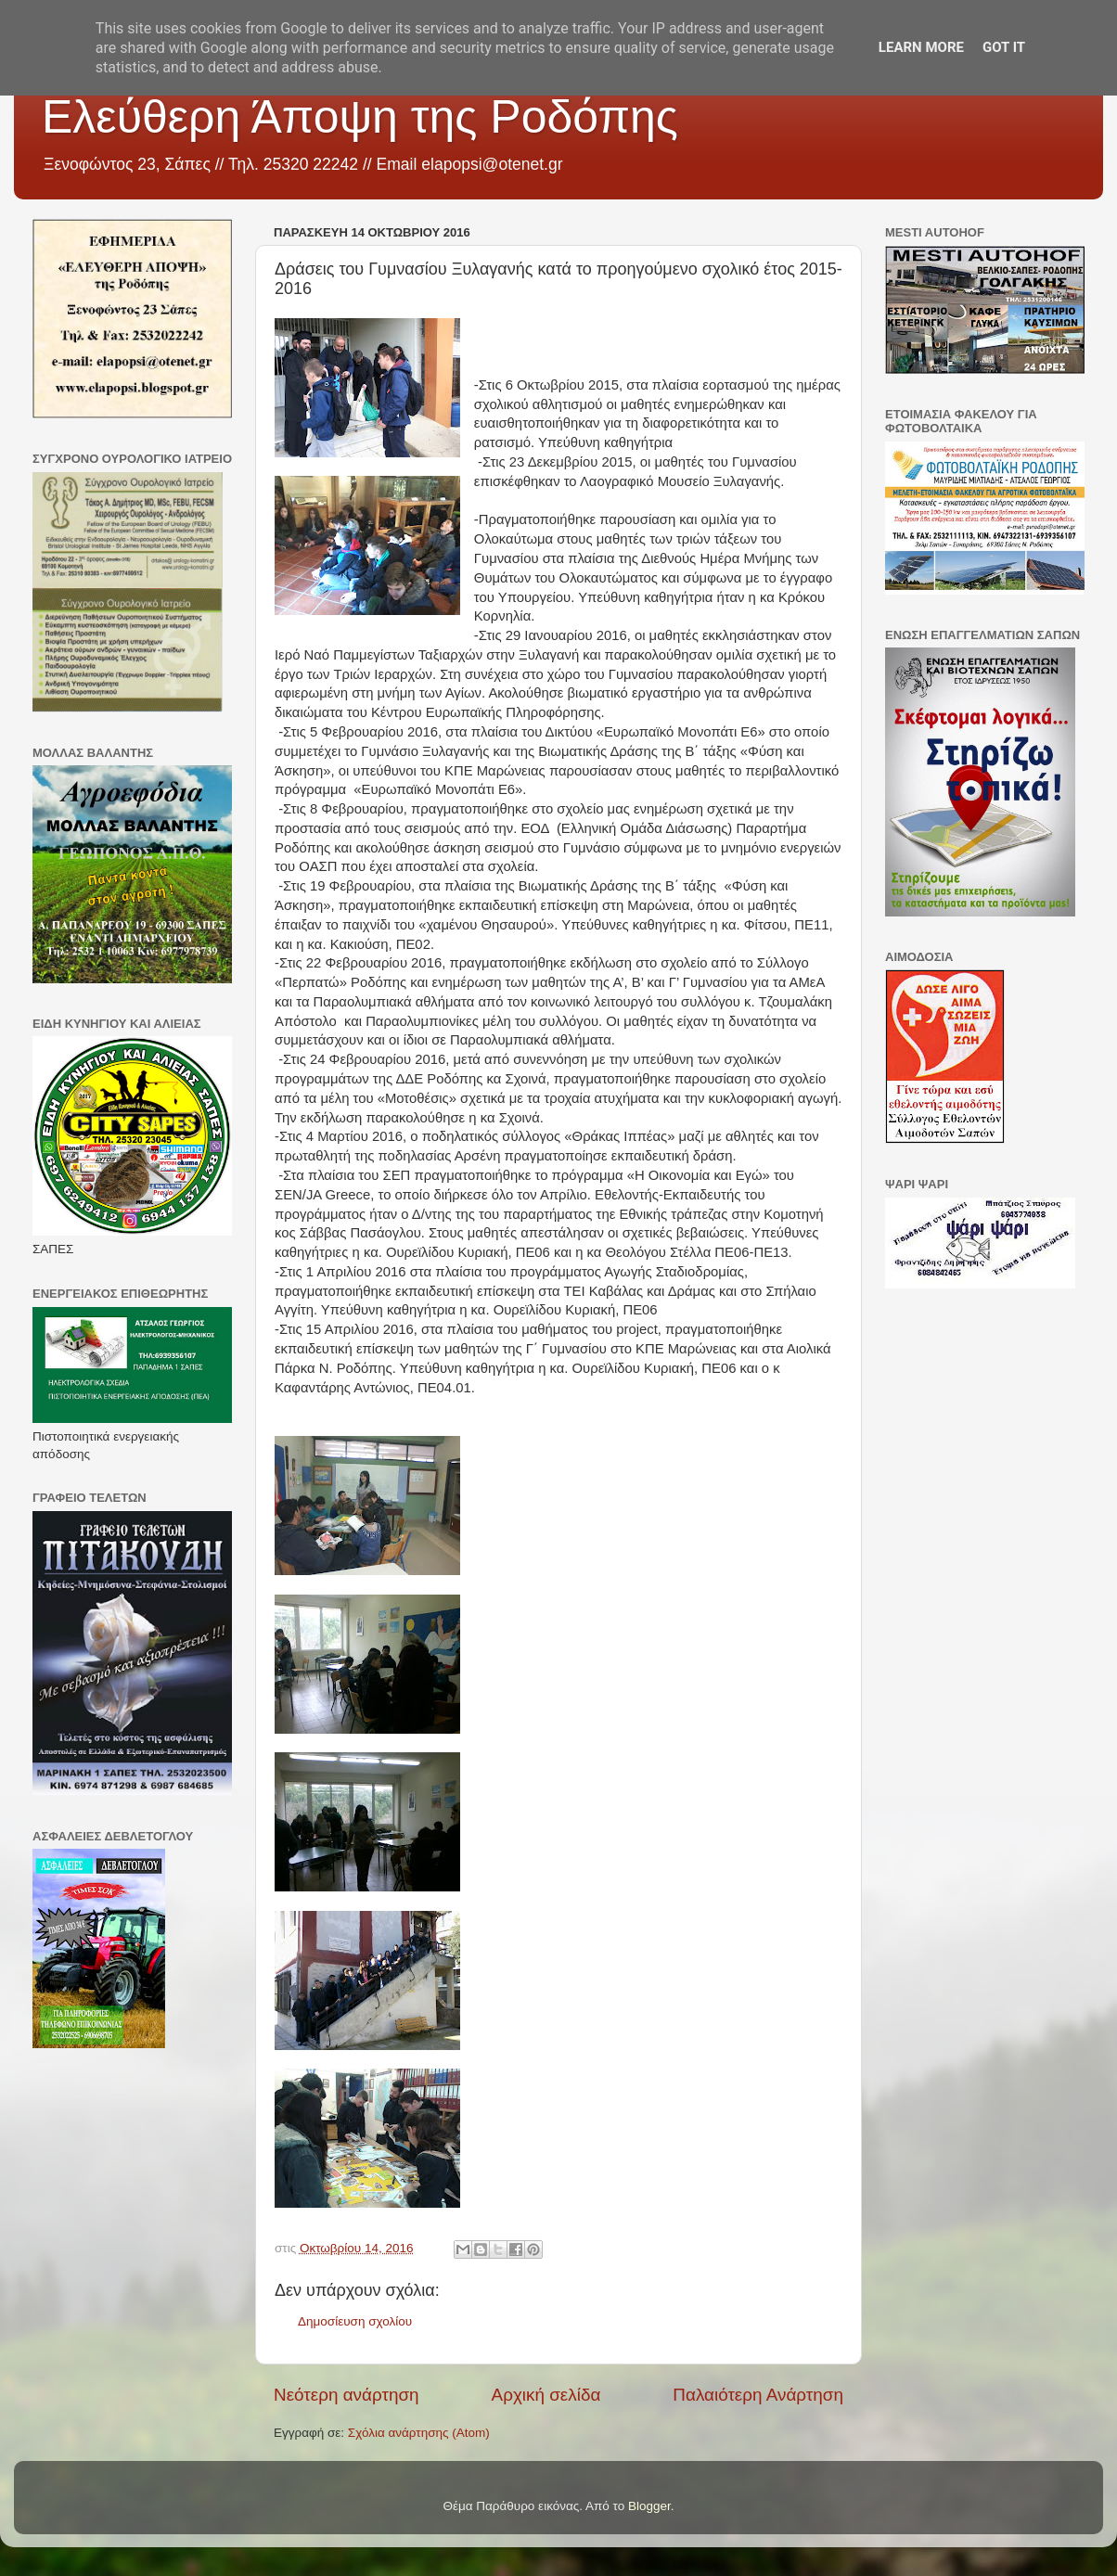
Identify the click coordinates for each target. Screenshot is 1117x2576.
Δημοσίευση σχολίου (355, 2321)
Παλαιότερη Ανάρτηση (758, 2394)
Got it (1003, 47)
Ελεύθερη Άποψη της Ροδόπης (360, 117)
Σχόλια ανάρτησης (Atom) (419, 2433)
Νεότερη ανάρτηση (346, 2394)
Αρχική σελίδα (546, 2394)
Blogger (649, 2506)
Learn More (921, 47)
